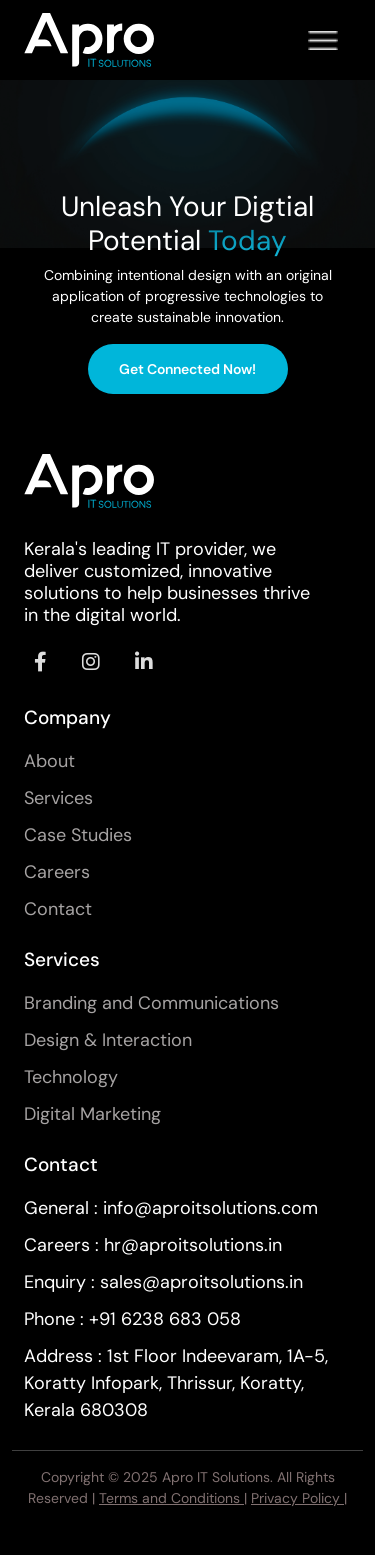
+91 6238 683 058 (165, 1319)
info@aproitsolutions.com (210, 1208)
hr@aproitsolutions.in (193, 1245)
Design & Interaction (108, 1040)
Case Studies (78, 835)
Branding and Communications (151, 1003)
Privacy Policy (297, 1498)
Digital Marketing (92, 1114)
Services (58, 798)
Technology (71, 1077)
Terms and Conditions (171, 1498)
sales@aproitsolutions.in (201, 1282)
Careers (57, 872)
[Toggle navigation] (323, 40)
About (49, 761)
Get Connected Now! (187, 369)
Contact (58, 909)
